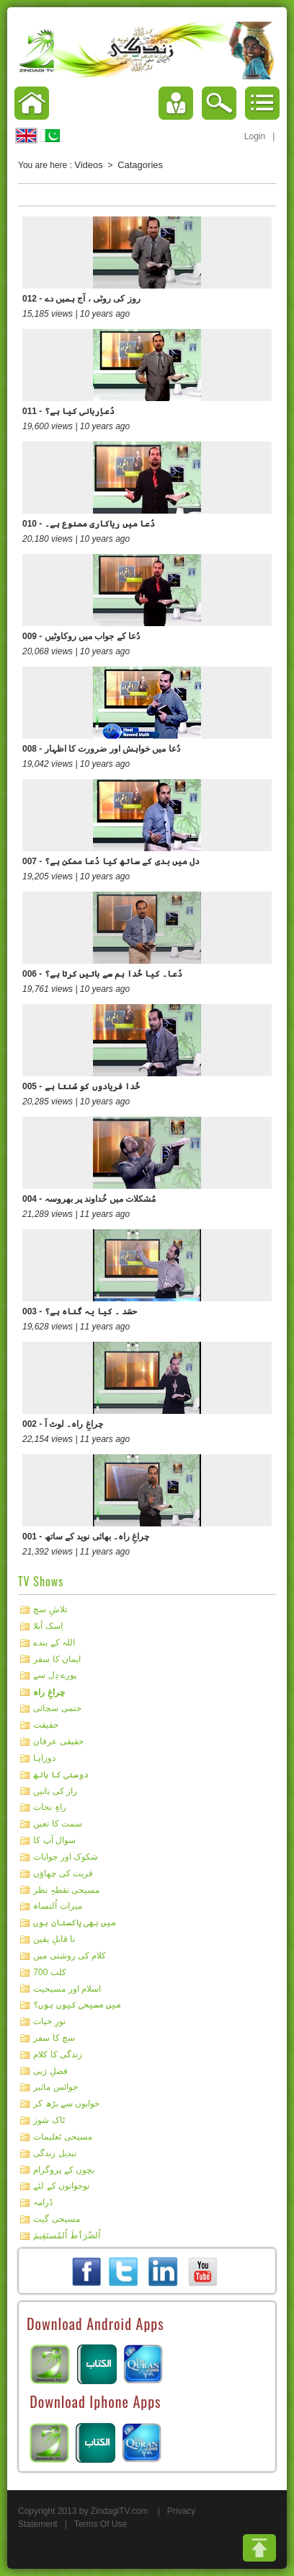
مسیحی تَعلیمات (62, 2137)
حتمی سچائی (57, 1708)
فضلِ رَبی (50, 2070)
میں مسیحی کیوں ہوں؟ (77, 2005)
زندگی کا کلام (57, 2054)
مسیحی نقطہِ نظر (66, 1889)
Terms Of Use (100, 2524)
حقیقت (45, 1725)
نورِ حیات (49, 2021)
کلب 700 (49, 1972)
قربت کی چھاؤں (63, 1873)
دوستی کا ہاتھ (61, 1775)
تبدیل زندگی (54, 2153)
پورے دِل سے (54, 1675)
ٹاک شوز (48, 2120)
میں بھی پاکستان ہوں (74, 1922)
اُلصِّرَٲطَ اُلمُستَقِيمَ (66, 2235)
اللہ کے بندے (54, 1643)
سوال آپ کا (54, 1840)
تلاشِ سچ (49, 1609)
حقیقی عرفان (58, 1741)
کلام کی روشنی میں (69, 1956)
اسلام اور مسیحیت (67, 1988)
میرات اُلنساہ (57, 1906)
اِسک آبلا (47, 1626)
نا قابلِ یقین (54, 1939)
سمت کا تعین (57, 1824)
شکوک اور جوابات (65, 1857)
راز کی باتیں (55, 1790)
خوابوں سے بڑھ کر (66, 2103)
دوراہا (44, 1758)
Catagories (140, 164)
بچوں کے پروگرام (63, 2169)
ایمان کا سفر (57, 1658)
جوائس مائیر (55, 2087)
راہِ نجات (49, 1807)
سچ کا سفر (54, 2038)
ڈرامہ (43, 2202)
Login (254, 136)
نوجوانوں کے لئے (61, 2186)
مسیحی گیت (56, 2219)
